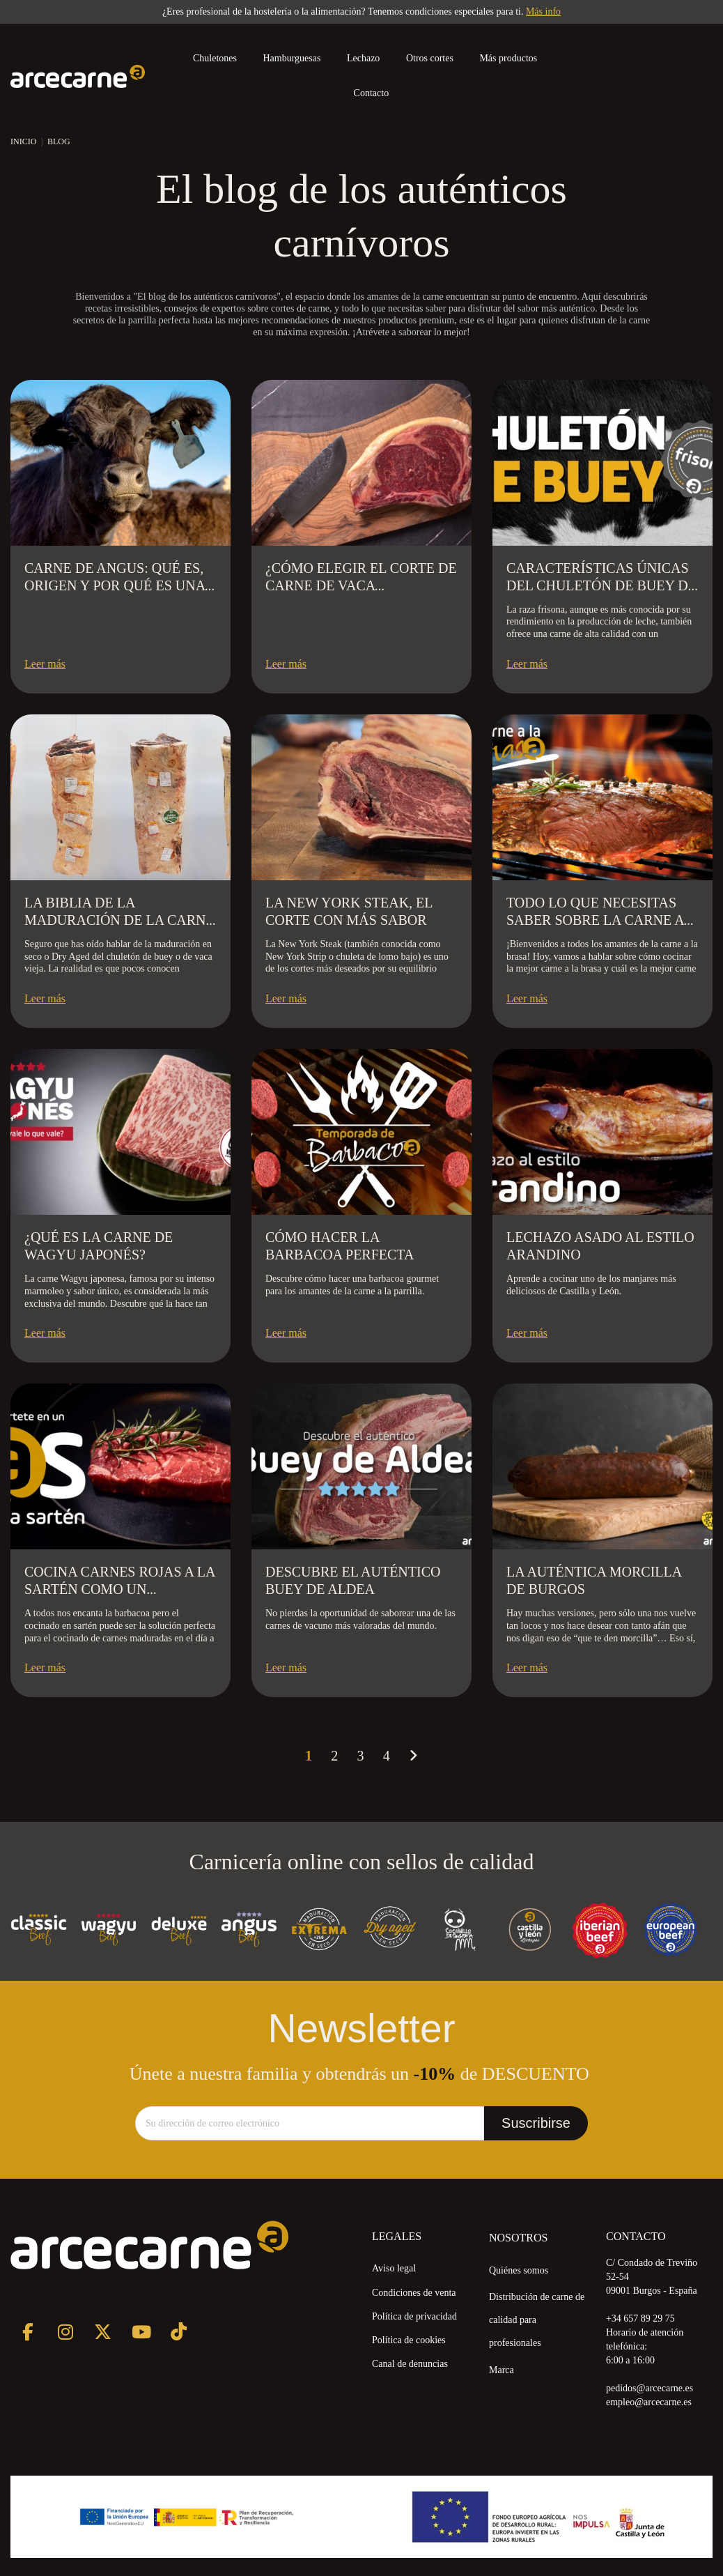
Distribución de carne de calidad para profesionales (536, 2320)
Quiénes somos (518, 2270)
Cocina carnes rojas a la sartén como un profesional (119, 1589)
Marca (501, 2370)
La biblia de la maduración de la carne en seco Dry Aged (119, 920)
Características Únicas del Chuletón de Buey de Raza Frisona (601, 585)
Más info (543, 11)
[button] (514, 58)
